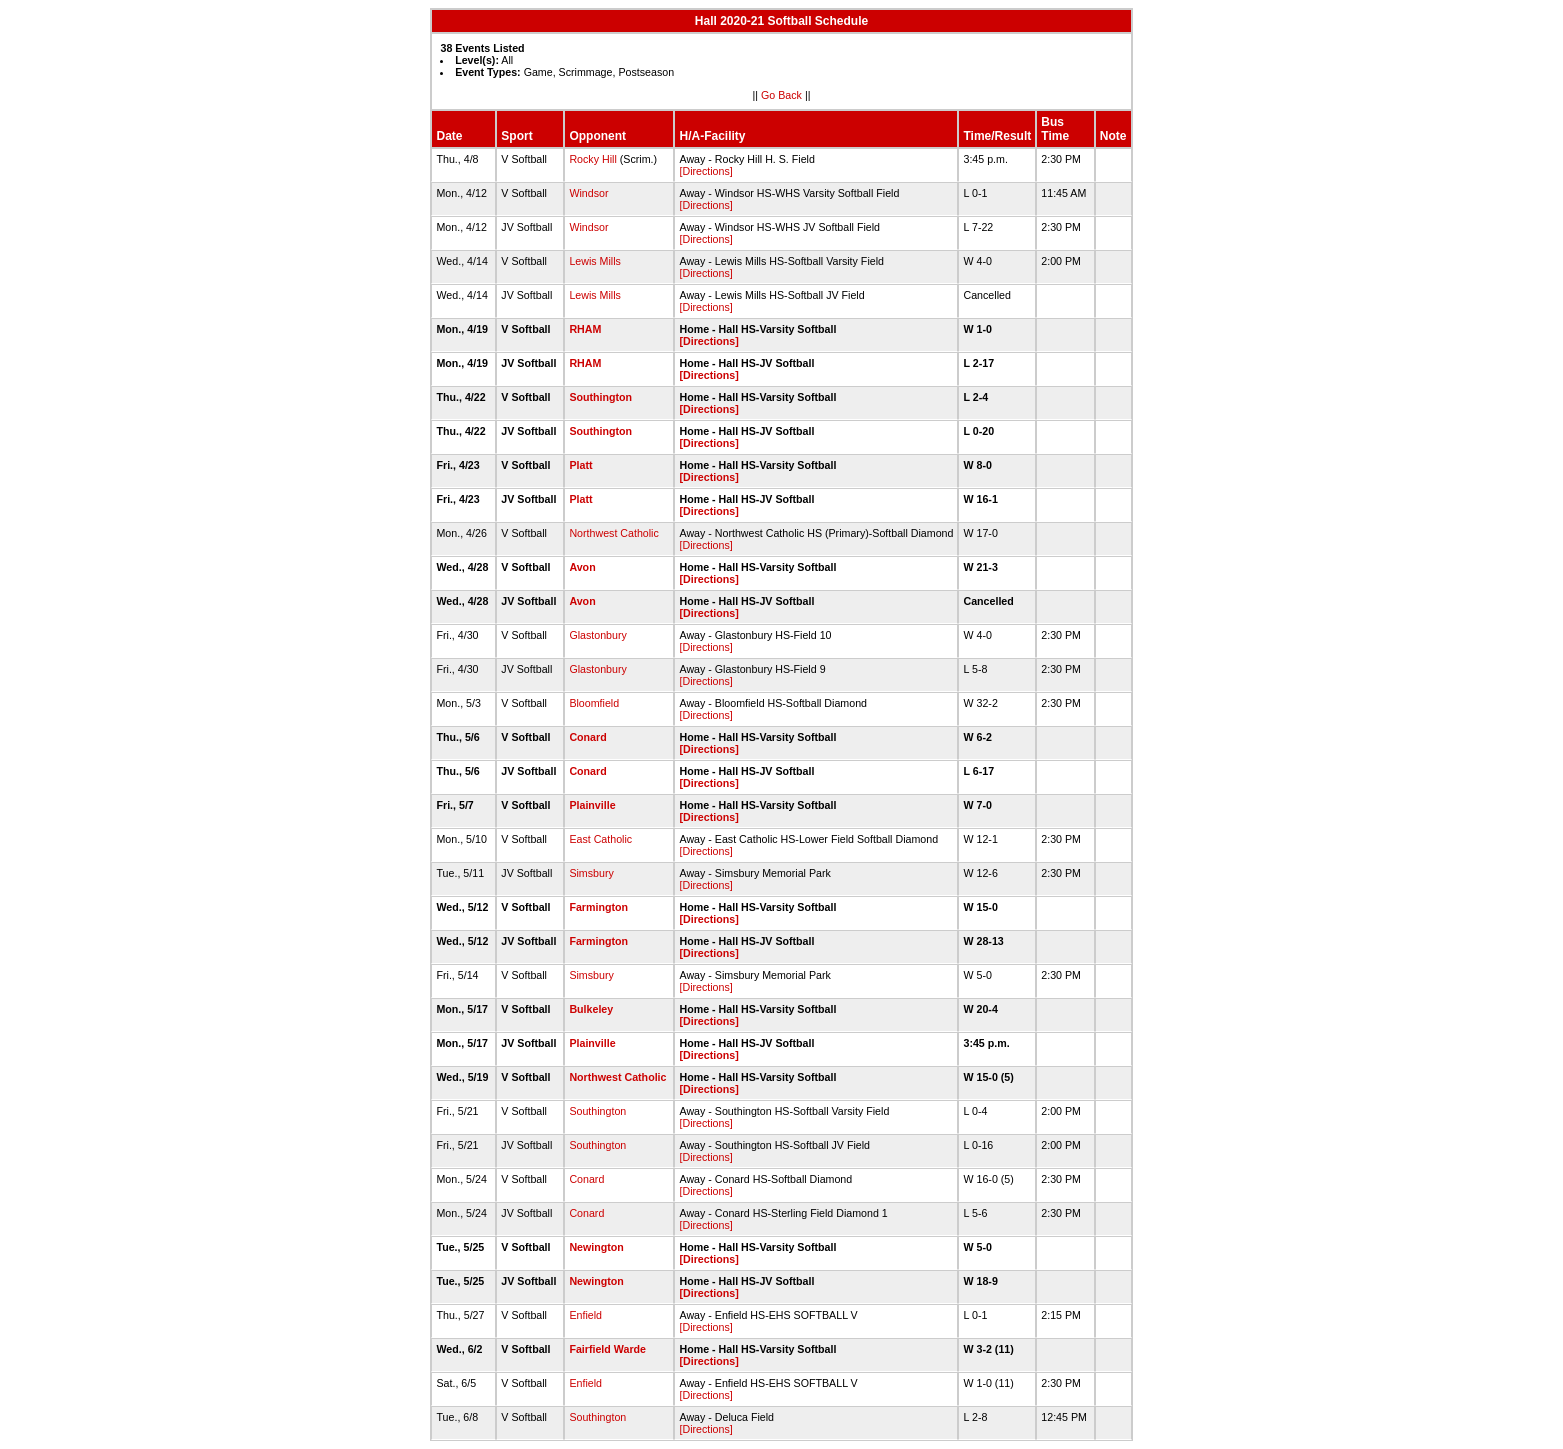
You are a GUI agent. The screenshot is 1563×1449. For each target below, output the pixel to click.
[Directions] (705, 171)
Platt (580, 465)
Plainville (592, 805)
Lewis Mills (595, 261)
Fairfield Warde (607, 1349)
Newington (596, 1247)
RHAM (585, 329)
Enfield (585, 1315)
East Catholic (600, 839)
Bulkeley (591, 1009)
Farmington (598, 907)
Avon (582, 567)
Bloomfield (594, 703)
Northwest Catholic (613, 533)
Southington (600, 397)
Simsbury (591, 873)
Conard (587, 737)
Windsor (588, 193)
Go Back (781, 95)
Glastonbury (597, 635)
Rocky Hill (592, 159)
